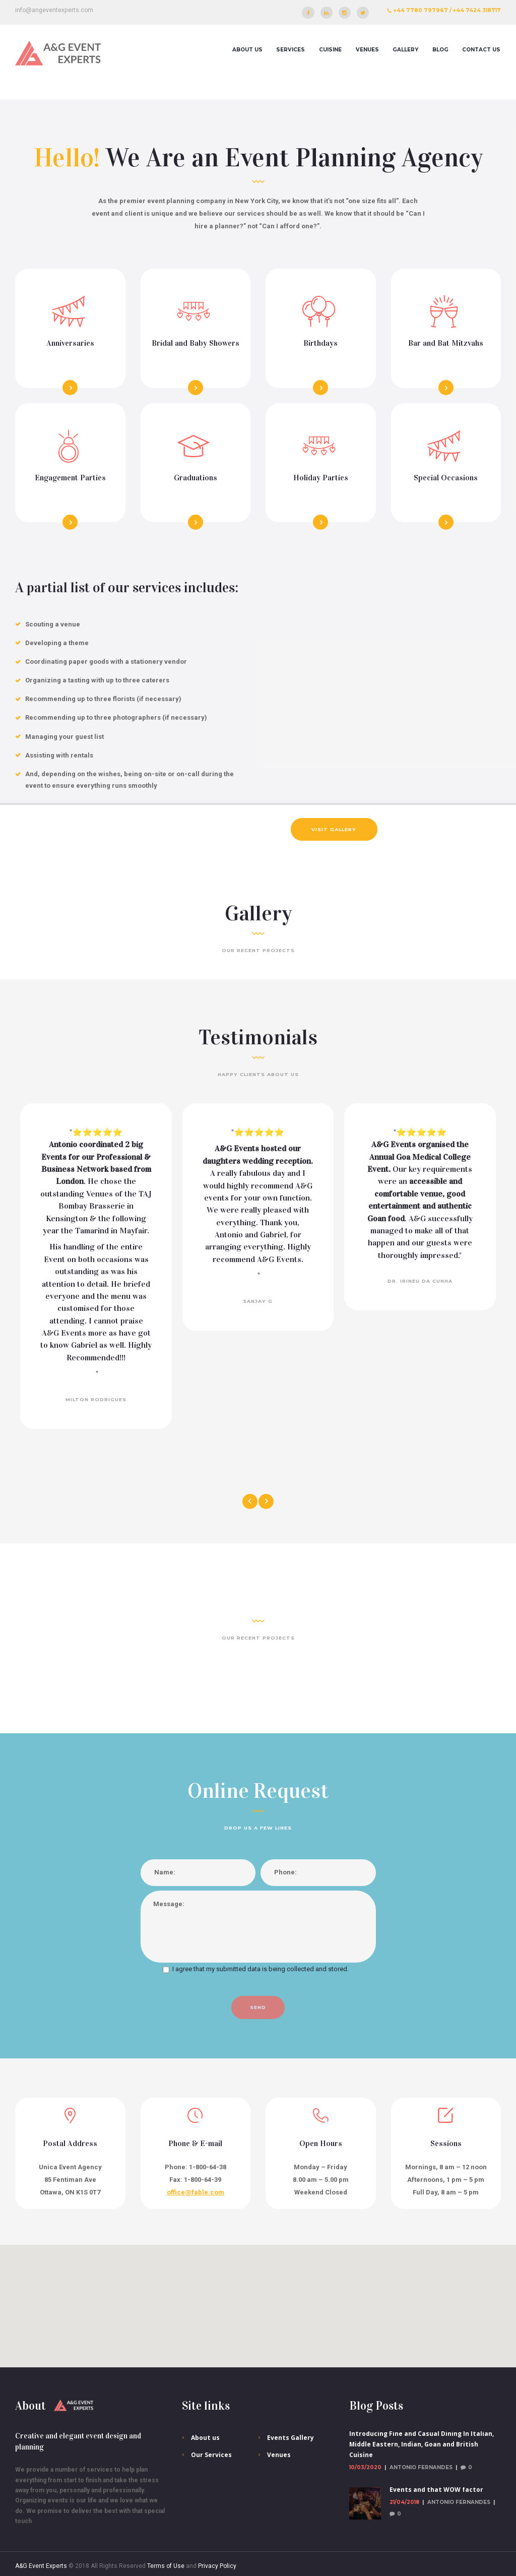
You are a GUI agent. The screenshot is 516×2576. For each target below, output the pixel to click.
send (258, 2007)
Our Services (211, 2455)
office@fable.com (195, 2192)
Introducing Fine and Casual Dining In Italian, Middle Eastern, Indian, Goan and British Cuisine (421, 2444)
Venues (367, 49)
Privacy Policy (217, 2565)
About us (247, 49)
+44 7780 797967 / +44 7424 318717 (447, 10)
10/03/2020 (365, 2467)
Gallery (405, 49)
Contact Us (481, 49)
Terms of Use (165, 2565)
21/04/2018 (404, 2502)
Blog (440, 49)
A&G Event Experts (41, 2565)
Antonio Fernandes (421, 2467)
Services (290, 49)
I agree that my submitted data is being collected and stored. (260, 1969)
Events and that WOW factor (436, 2489)
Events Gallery (290, 2437)
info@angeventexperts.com (54, 10)
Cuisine (330, 49)
